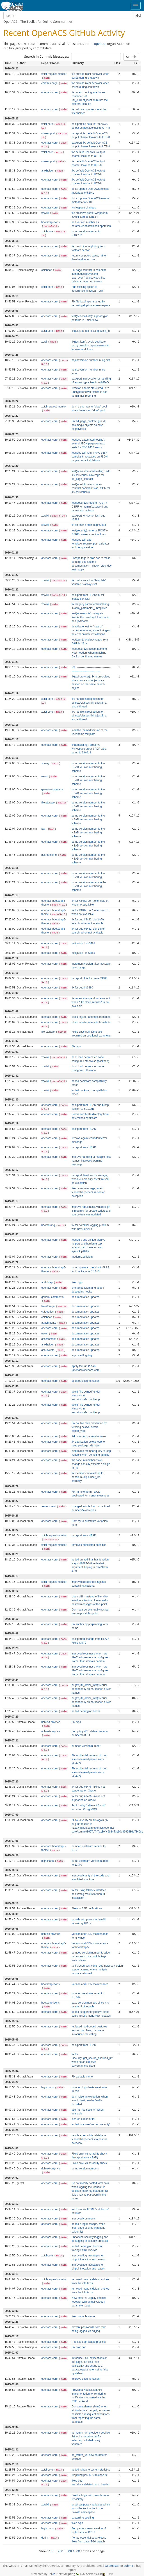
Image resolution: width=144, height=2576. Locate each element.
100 (51, 2551)
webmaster (112, 2566)
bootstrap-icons (50, 222)
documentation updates (85, 1297)
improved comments (83, 2218)
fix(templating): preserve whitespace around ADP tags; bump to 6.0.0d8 (89, 748)
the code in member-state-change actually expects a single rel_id (90, 1464)
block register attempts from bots (90, 1016)
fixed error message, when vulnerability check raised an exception (88, 1192)
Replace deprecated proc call (88, 2341)
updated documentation (85, 1380)
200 (60, 2551)
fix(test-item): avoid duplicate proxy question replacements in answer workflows (90, 345)
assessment (48, 1339)
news (44, 776)
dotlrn (45, 2537)
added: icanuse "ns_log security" (90, 2124)
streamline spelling (82, 2517)
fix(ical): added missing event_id (90, 330)
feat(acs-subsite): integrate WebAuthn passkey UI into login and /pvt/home (90, 617)
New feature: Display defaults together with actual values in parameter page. (88, 2301)
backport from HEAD (83, 1128)
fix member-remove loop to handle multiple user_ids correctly (87, 1477)
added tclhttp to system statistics (90, 2469)
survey (45, 763)
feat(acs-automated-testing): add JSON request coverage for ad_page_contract (90, 475)
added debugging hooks (85, 1711)
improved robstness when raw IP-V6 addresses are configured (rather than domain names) (90, 1657)
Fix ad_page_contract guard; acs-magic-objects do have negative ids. (88, 425)
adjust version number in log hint (90, 360)
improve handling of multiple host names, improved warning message (91, 1160)
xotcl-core (47, 124)
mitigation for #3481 (83, 943)
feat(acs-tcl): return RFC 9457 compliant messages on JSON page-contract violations (89, 456)
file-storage (48, 802)
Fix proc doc (78, 2347)
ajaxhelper (47, 170)
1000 (76, 2551)
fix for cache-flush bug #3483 (88, 524)
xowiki (45, 213)
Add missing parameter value (88, 1436)
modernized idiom (82, 1256)
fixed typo (77, 1282)
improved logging (81, 1355)
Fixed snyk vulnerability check (89, 2163)
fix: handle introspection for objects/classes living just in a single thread (88, 702)
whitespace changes (83, 207)
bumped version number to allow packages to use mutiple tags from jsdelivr (90, 1956)
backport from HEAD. (84, 1535)
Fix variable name (82, 2076)
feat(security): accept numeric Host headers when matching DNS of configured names (89, 652)
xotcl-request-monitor (53, 73)
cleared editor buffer (83, 2119)
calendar (46, 270)
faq (43, 828)
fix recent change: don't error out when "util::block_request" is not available (90, 1002)
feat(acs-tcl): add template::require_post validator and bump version (90, 543)
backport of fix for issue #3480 (89, 978)
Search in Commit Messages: (46, 56)
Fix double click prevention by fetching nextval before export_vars (89, 1427)
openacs (100, 43)
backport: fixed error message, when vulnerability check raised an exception (90, 1179)
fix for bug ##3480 (82, 987)
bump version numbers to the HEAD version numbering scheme (88, 886)
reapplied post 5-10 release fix (89, 2475)
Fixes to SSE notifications (86, 1908)
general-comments (52, 789)
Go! (138, 15)
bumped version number (85, 1746)
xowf (44, 341)
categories (47, 1311)
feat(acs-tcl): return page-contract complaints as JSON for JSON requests (90, 488)
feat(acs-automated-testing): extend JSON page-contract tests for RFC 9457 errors (88, 443)
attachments (49, 1322)
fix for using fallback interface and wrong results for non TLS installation (89, 1894)
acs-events (48, 1350)
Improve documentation (85, 2378)
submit (128, 2566)
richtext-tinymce (50, 1722)
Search (131, 57)
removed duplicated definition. (89, 1545)
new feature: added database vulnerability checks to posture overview (89, 2139)
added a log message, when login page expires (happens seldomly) (88, 2227)
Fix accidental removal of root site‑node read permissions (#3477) (88, 1759)
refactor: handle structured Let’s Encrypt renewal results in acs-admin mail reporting (90, 392)
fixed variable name (83, 2316)
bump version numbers (85, 2168)
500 (69, 2551)
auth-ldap (47, 1282)
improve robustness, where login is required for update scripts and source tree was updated (90, 1210)
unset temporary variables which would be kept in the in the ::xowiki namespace (90, 2508)
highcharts (47, 1860)
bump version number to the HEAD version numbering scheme (88, 767)
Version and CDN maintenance (89, 1984)
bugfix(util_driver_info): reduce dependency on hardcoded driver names (91, 1689)
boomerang (48, 1225)
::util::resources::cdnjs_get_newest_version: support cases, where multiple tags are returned (97, 1969)
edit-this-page (49, 83)
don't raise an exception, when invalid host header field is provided (89, 2100)
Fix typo (76, 1046)
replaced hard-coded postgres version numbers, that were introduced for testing (89, 2030)
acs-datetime (49, 854)
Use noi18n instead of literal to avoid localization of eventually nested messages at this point (89, 1600)
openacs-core (49, 92)
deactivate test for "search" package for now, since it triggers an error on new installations (90, 630)
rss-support (48, 133)
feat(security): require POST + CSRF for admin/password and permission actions (89, 506)
